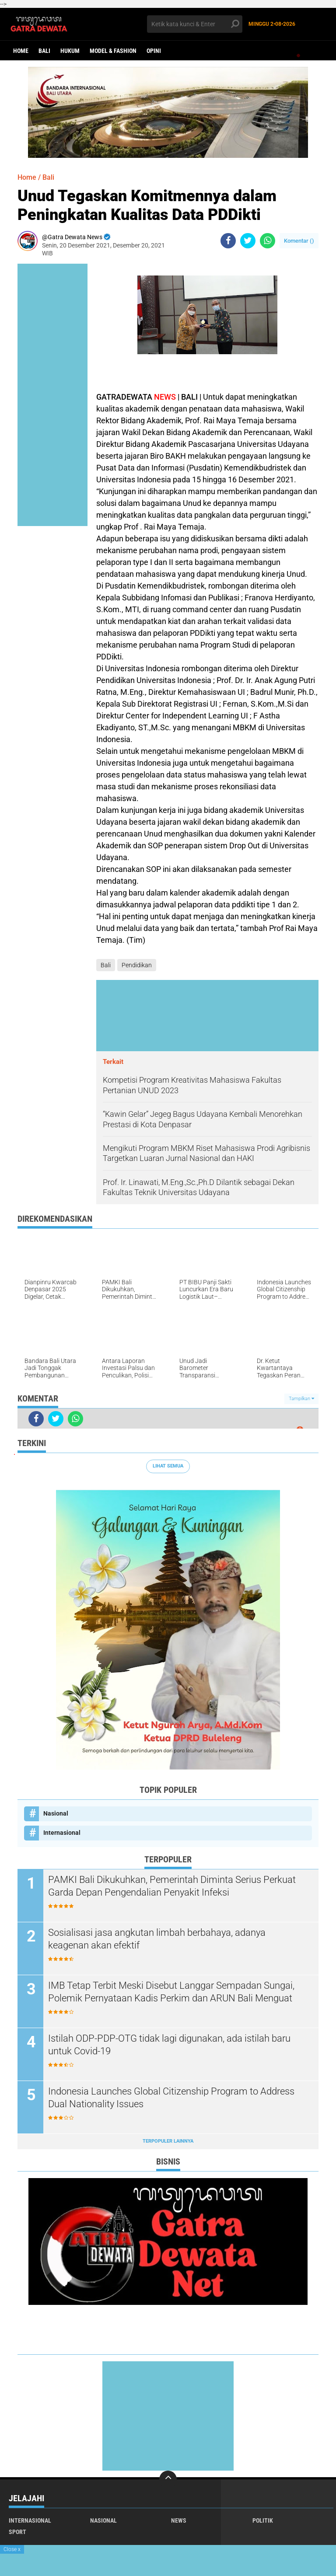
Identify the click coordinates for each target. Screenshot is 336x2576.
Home (20, 50)
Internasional (61, 1832)
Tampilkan (301, 1398)
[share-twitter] (248, 240)
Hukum (70, 50)
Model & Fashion (113, 50)
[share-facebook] (228, 240)
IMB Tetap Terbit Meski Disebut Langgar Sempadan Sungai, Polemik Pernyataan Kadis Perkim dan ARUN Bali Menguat (171, 1992)
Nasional (55, 1813)
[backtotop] (168, 2479)
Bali (44, 50)
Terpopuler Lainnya (168, 2141)
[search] (194, 24)
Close (12, 2549)
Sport (17, 2531)
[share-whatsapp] (267, 240)
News (178, 2520)
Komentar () (299, 240)
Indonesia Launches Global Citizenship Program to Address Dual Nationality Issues (171, 2097)
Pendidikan (137, 965)
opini (154, 50)
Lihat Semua (168, 1466)
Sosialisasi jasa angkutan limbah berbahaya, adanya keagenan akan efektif (157, 1939)
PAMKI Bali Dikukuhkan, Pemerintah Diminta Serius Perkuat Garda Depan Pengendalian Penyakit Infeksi (172, 1886)
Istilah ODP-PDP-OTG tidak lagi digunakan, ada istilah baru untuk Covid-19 (169, 2045)
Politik (262, 2520)
